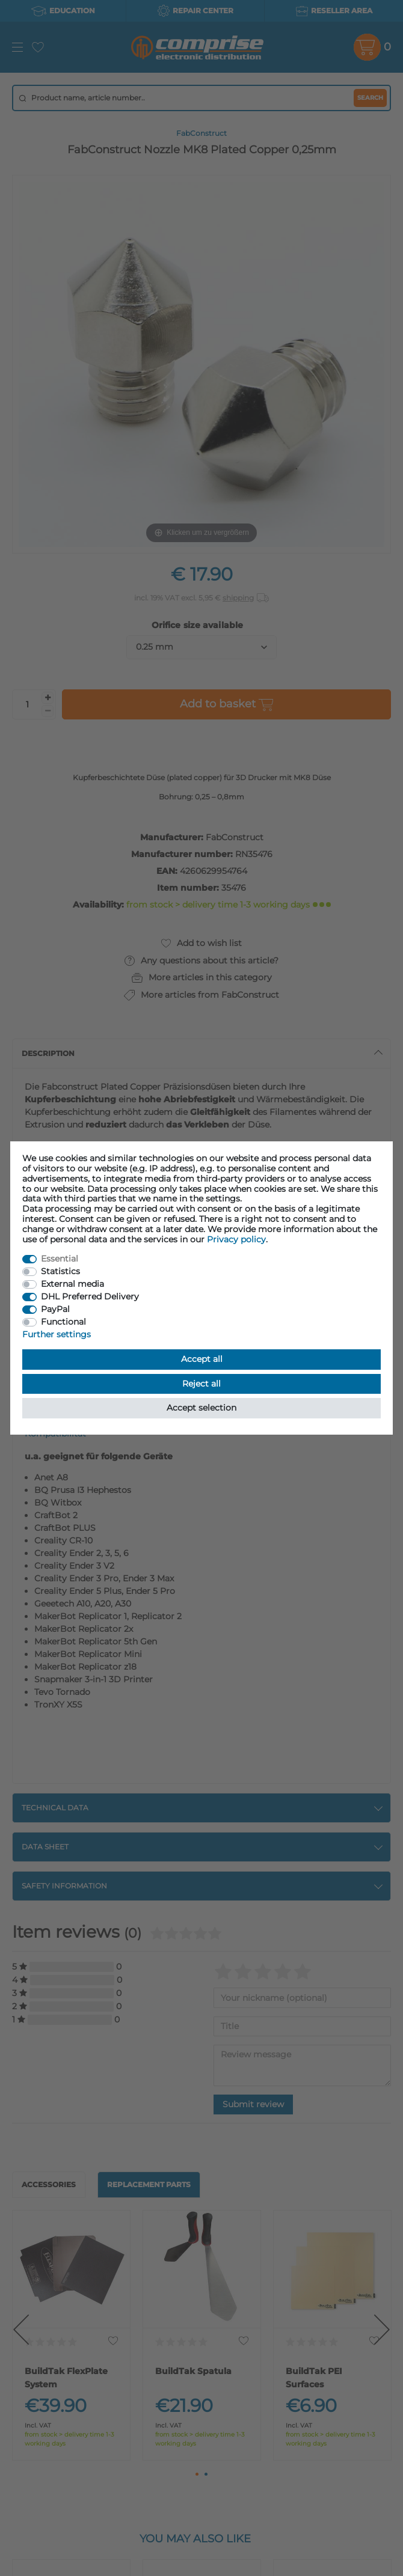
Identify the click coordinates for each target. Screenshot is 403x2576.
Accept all (202, 1359)
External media (72, 1283)
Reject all (201, 1383)
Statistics (60, 1271)
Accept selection (201, 1407)
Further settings (56, 1334)
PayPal (55, 1309)
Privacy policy (236, 1239)
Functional (63, 1321)
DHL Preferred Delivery (90, 1296)
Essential (59, 1258)
